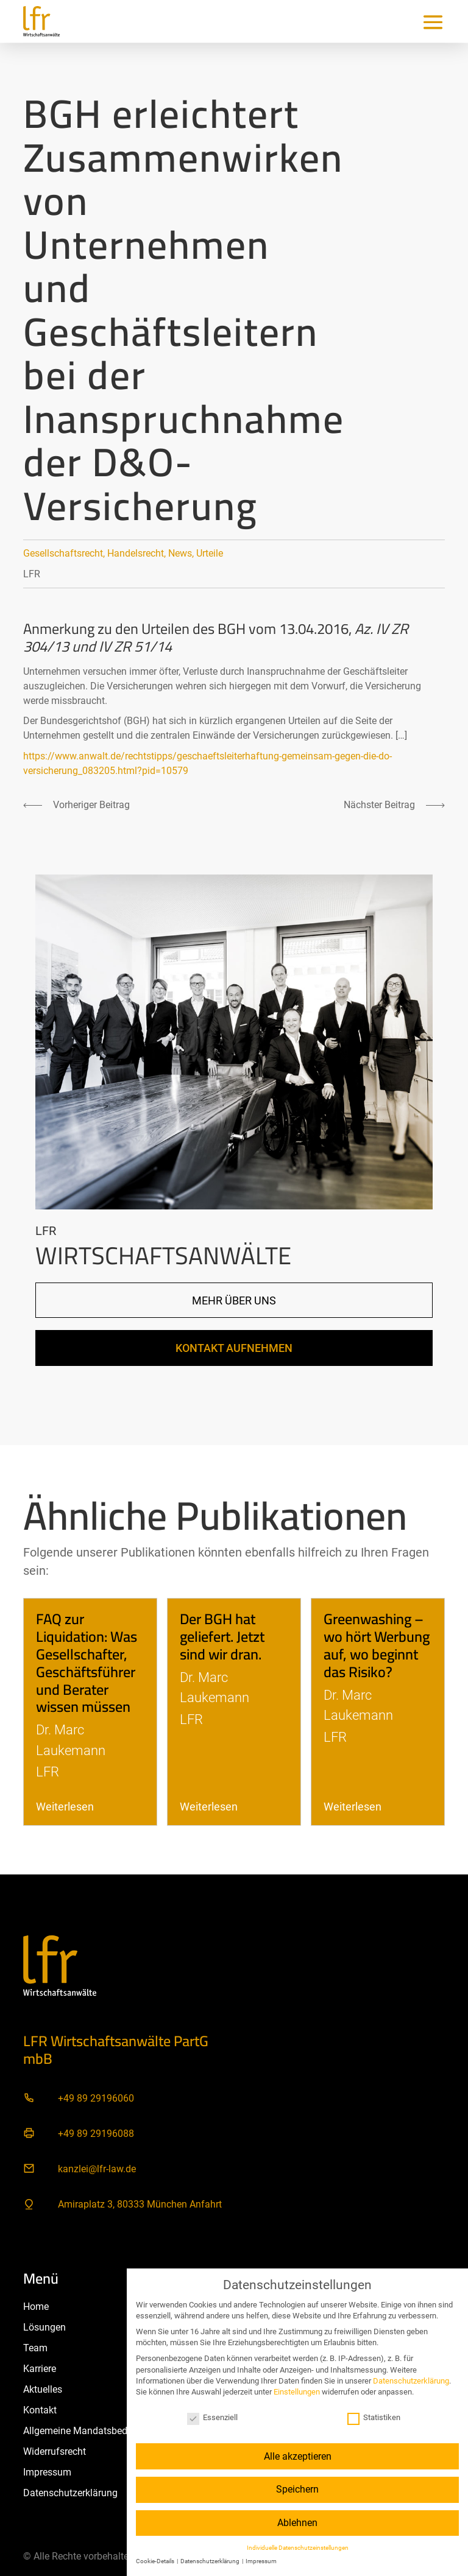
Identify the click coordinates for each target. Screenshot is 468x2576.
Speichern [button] (297, 2489)
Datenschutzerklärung (411, 2380)
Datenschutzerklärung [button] (210, 2561)
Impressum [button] (261, 2561)
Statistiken (373, 2417)
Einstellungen (297, 2391)
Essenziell (212, 2417)
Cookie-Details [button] (156, 2561)
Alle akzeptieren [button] (298, 2456)
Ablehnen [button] (297, 2522)
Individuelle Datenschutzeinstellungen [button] (298, 2547)
